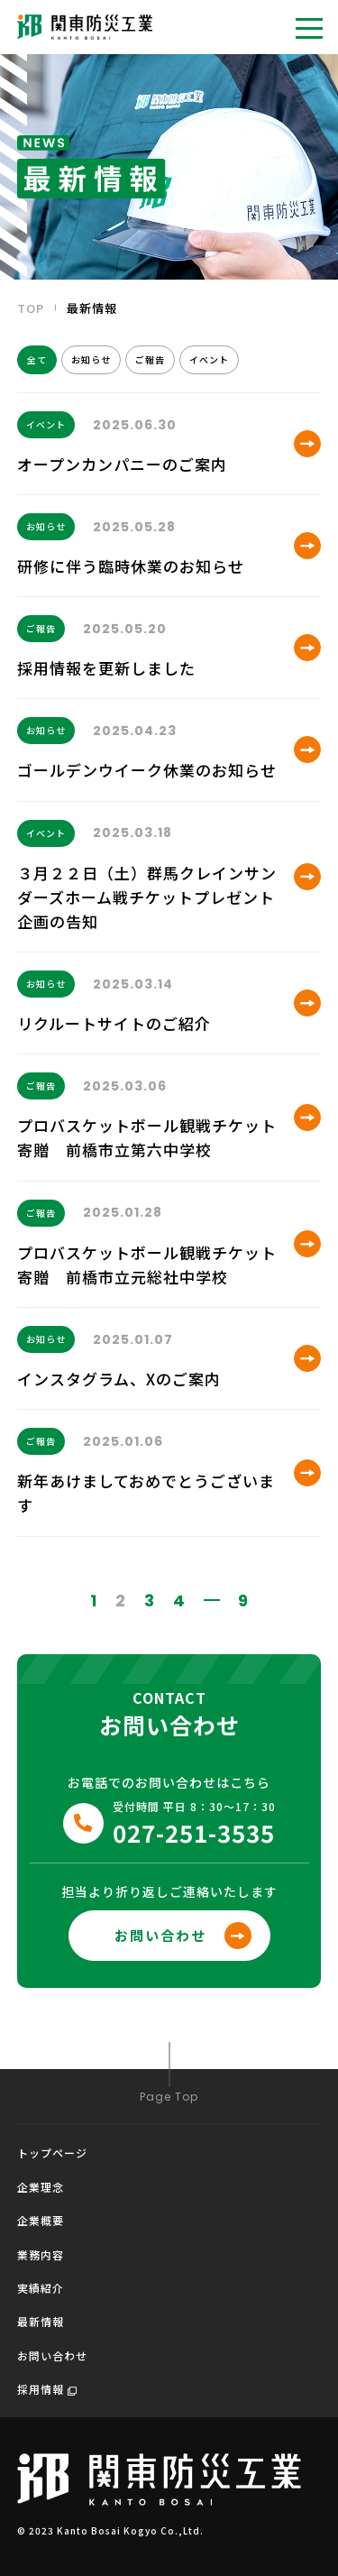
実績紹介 (40, 2287)
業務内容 (40, 2254)
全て (37, 359)
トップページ (52, 2152)
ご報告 (150, 359)
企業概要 (40, 2220)
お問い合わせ (52, 2355)
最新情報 (40, 2321)
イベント (209, 359)
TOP (30, 308)
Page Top (169, 2072)
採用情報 (47, 2389)
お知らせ (91, 359)
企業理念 (40, 2186)
